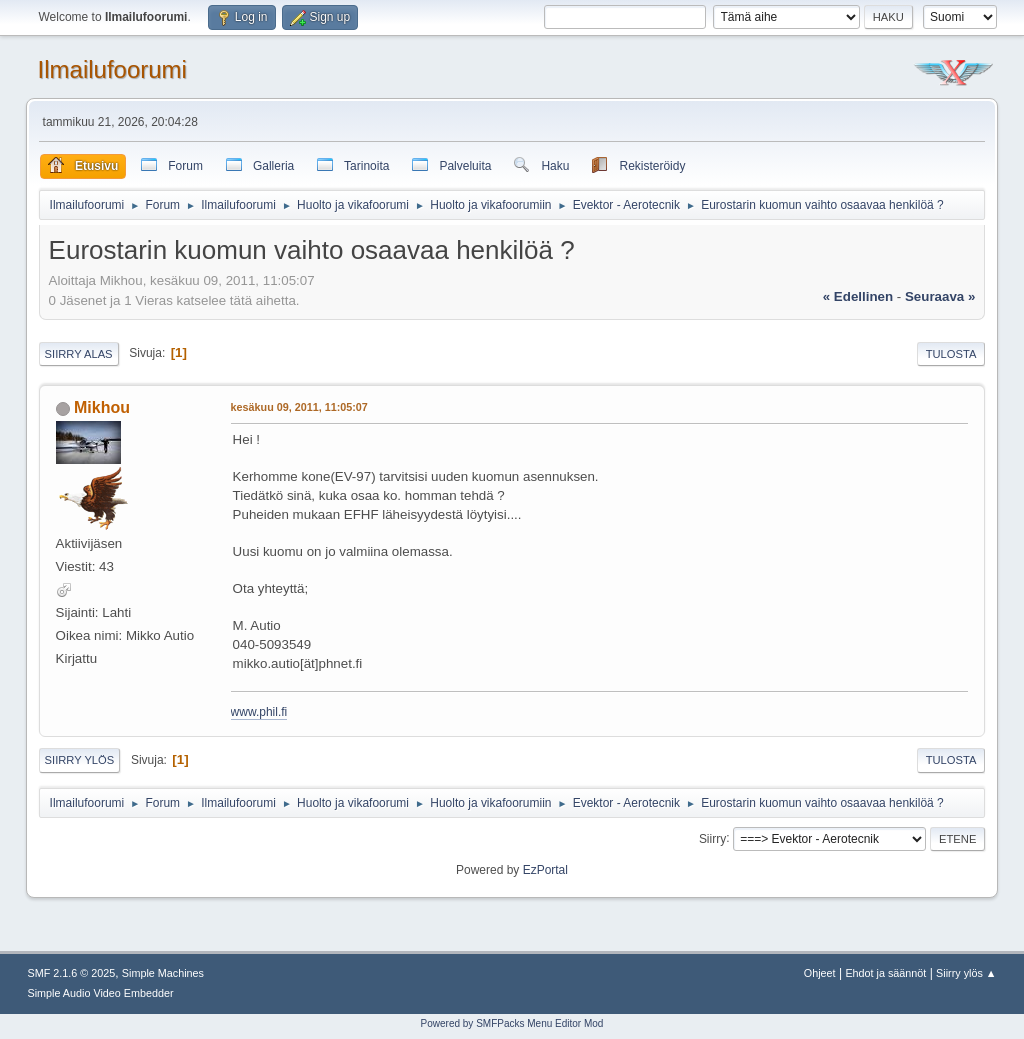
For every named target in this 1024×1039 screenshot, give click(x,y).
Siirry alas (79, 354)
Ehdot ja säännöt (885, 973)
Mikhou (102, 407)
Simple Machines (163, 973)
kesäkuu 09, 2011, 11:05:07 (299, 407)
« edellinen (858, 296)
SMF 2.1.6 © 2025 (72, 973)
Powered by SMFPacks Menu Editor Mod (512, 1023)
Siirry (712, 838)
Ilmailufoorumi (112, 69)
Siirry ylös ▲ (966, 973)
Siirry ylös (80, 760)
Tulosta (951, 354)
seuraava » (940, 296)
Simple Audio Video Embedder (101, 993)
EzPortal (545, 870)
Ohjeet (820, 973)
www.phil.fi (259, 712)
